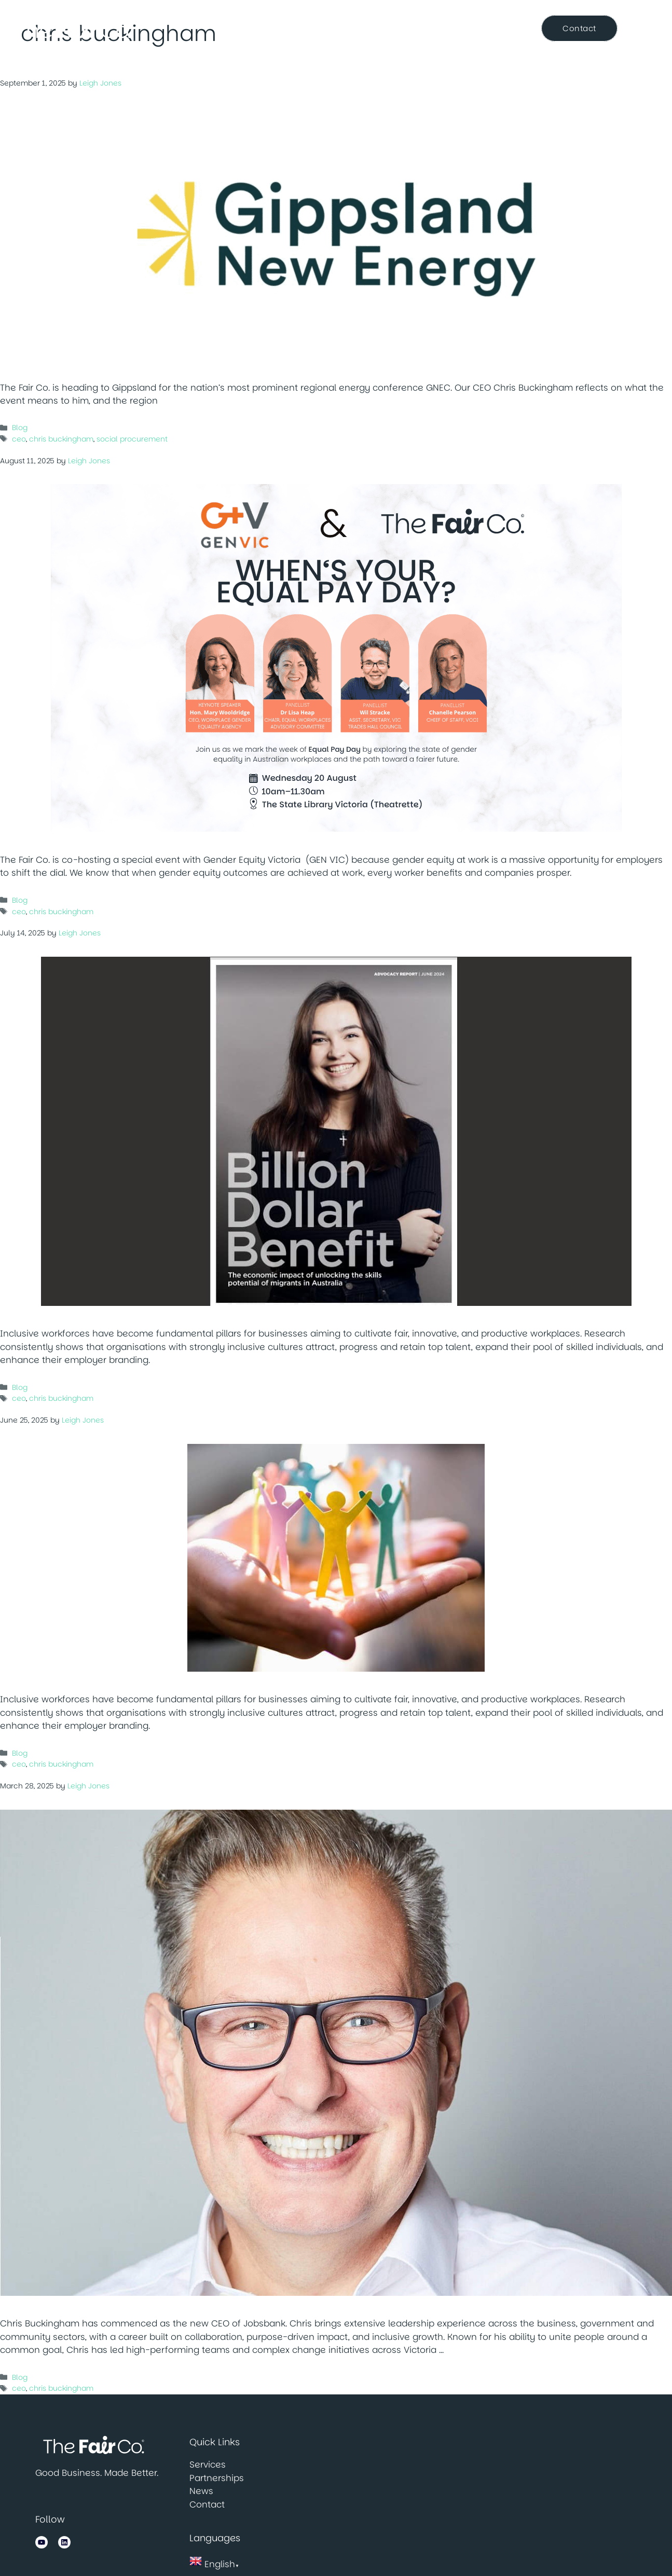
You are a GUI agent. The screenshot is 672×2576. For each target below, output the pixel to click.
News (418, 28)
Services (299, 28)
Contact (207, 2504)
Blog (20, 427)
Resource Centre (482, 28)
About (237, 28)
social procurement (132, 439)
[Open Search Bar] (647, 28)
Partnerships (363, 28)
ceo (19, 439)
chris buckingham (61, 439)
